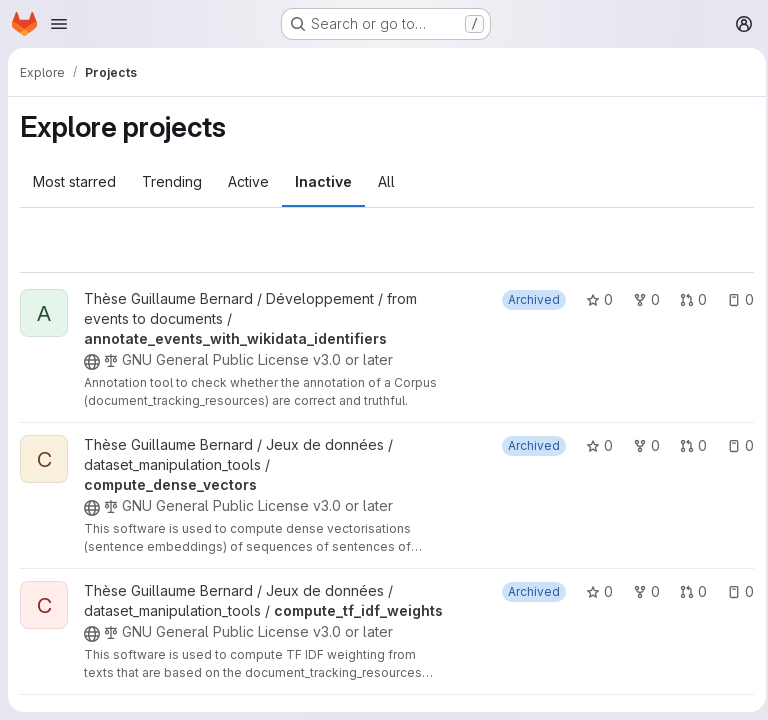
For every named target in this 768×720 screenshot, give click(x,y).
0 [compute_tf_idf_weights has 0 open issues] (734, 591)
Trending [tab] (172, 181)
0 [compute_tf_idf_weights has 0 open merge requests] (687, 591)
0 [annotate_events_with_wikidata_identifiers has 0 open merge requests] (687, 299)
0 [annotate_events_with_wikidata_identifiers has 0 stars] (593, 299)
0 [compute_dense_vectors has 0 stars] (593, 445)
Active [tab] (248, 181)
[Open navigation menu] (59, 24)
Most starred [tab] (74, 181)
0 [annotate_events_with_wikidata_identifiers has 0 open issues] (734, 299)
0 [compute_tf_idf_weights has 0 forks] (640, 591)
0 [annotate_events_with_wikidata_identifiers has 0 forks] (640, 299)
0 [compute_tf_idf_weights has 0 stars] (593, 591)
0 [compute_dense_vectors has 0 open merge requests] (687, 445)
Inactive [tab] (323, 181)
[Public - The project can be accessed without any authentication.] (92, 362)
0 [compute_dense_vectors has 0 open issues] (734, 445)
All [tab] (386, 181)
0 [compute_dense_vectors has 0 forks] (640, 445)
